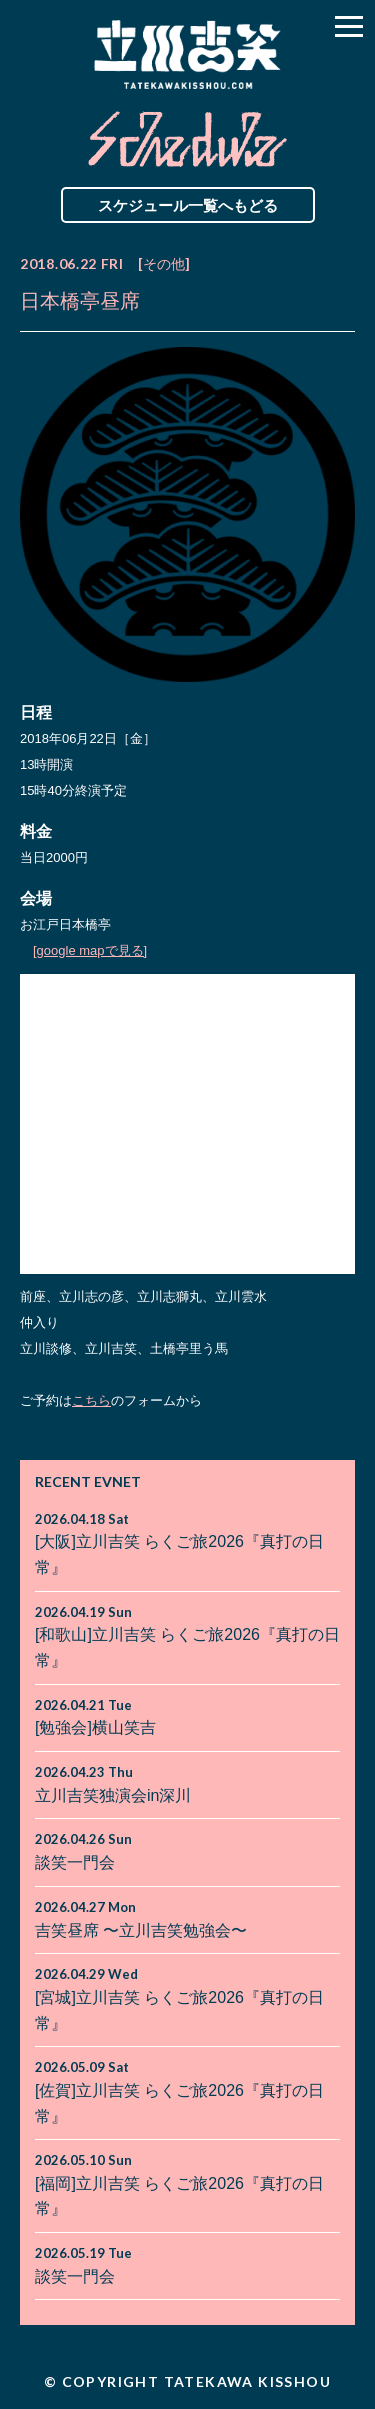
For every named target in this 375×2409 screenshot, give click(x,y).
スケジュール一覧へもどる (188, 205)
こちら (91, 1400)
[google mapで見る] (90, 950)
